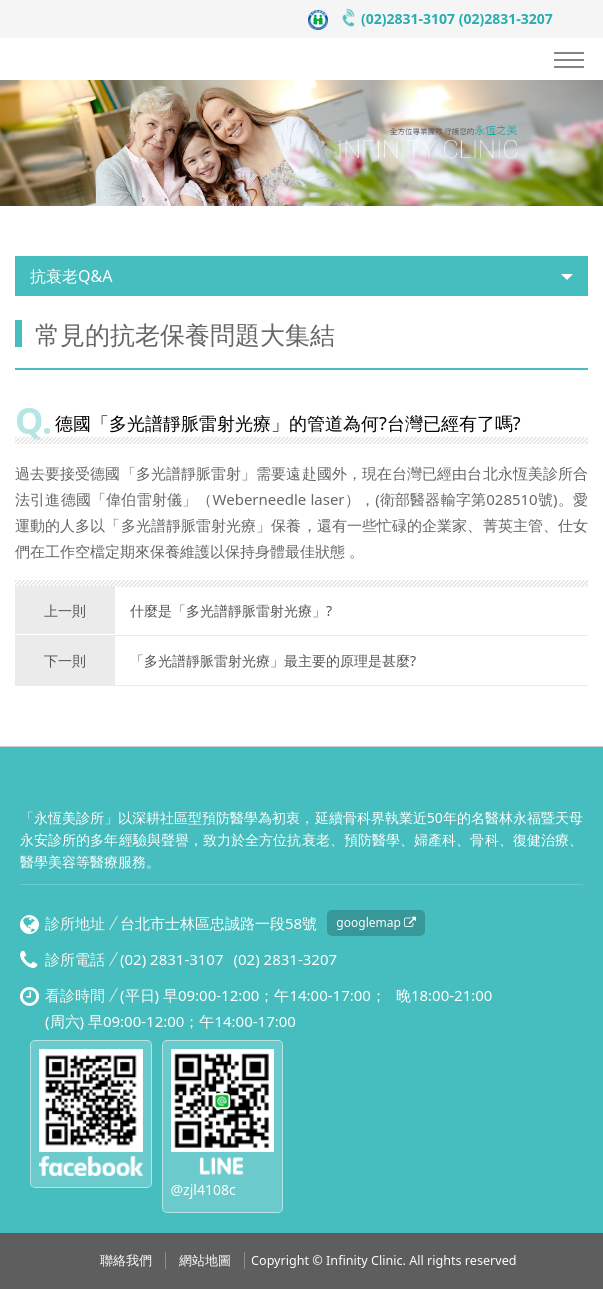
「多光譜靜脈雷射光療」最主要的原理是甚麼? (215, 661)
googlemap (376, 922)
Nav (569, 60)
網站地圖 (205, 1260)
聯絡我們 (126, 1260)
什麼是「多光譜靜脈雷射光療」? (173, 610)
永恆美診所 (115, 59)
